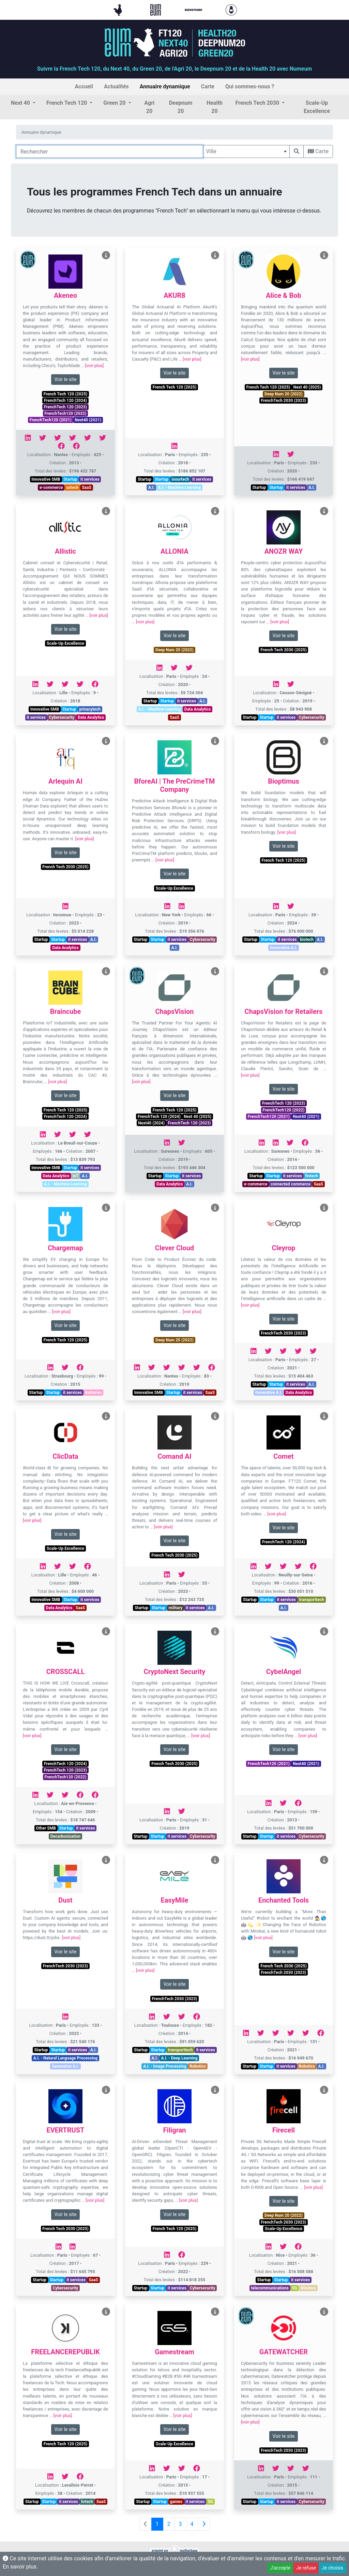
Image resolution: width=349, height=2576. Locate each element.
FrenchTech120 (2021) (51, 420)
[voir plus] (94, 365)
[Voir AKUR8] (215, 255)
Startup (70, 479)
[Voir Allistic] (106, 511)
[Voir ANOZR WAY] (324, 511)
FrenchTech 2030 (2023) (283, 400)
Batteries (93, 1392)
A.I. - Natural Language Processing (65, 2058)
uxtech (72, 487)
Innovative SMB (45, 479)
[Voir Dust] (106, 1860)
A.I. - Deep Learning (179, 2058)
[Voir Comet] (324, 1416)
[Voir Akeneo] (106, 255)
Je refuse (306, 2568)
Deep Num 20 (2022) (283, 394)
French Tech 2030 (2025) (283, 649)
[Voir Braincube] (106, 971)
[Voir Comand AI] (215, 1416)
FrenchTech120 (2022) (66, 413)
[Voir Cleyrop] (324, 1208)
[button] (23, 103)
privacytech (90, 709)
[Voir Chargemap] (106, 1208)
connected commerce (290, 1184)
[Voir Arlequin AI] (106, 741)
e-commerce (51, 487)
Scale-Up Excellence (65, 643)
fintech (311, 1176)
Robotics (197, 2066)
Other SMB (46, 1828)
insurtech (180, 479)
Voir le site (65, 379)
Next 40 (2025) (307, 387)
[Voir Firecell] (324, 2090)
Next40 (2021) (88, 420)
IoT (76, 1176)
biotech (307, 939)
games (176, 2501)
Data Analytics (91, 717)
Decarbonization (65, 1836)
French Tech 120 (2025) (65, 394)
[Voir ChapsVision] (215, 971)
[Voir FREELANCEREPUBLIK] (106, 2312)
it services (90, 479)
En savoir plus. (20, 2566)
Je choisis (332, 2568)
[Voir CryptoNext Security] (215, 1632)
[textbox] (246, 151)
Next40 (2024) (151, 1123)
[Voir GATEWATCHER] (324, 2312)
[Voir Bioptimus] (324, 741)
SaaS (86, 487)
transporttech (311, 1599)
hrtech (87, 2501)
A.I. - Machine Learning (179, 487)
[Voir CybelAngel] (324, 1632)
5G (294, 2288)
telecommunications (270, 2288)
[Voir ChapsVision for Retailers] (324, 971)
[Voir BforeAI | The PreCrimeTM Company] (215, 741)
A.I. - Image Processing (164, 2066)
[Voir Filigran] (215, 2090)
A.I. (151, 487)
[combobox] (246, 151)
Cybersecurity (62, 717)
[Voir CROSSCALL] (106, 1632)
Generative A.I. (283, 947)
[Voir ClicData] (106, 1416)
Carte (318, 151)
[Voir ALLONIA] (215, 511)
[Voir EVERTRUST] (106, 2090)
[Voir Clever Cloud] (215, 1208)
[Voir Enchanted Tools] (324, 1860)
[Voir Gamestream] (215, 2312)
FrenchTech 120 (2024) (65, 400)
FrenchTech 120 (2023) (65, 407)
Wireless (308, 2288)
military (176, 1607)
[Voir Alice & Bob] (324, 255)
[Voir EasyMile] (215, 1860)
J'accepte (280, 2568)
